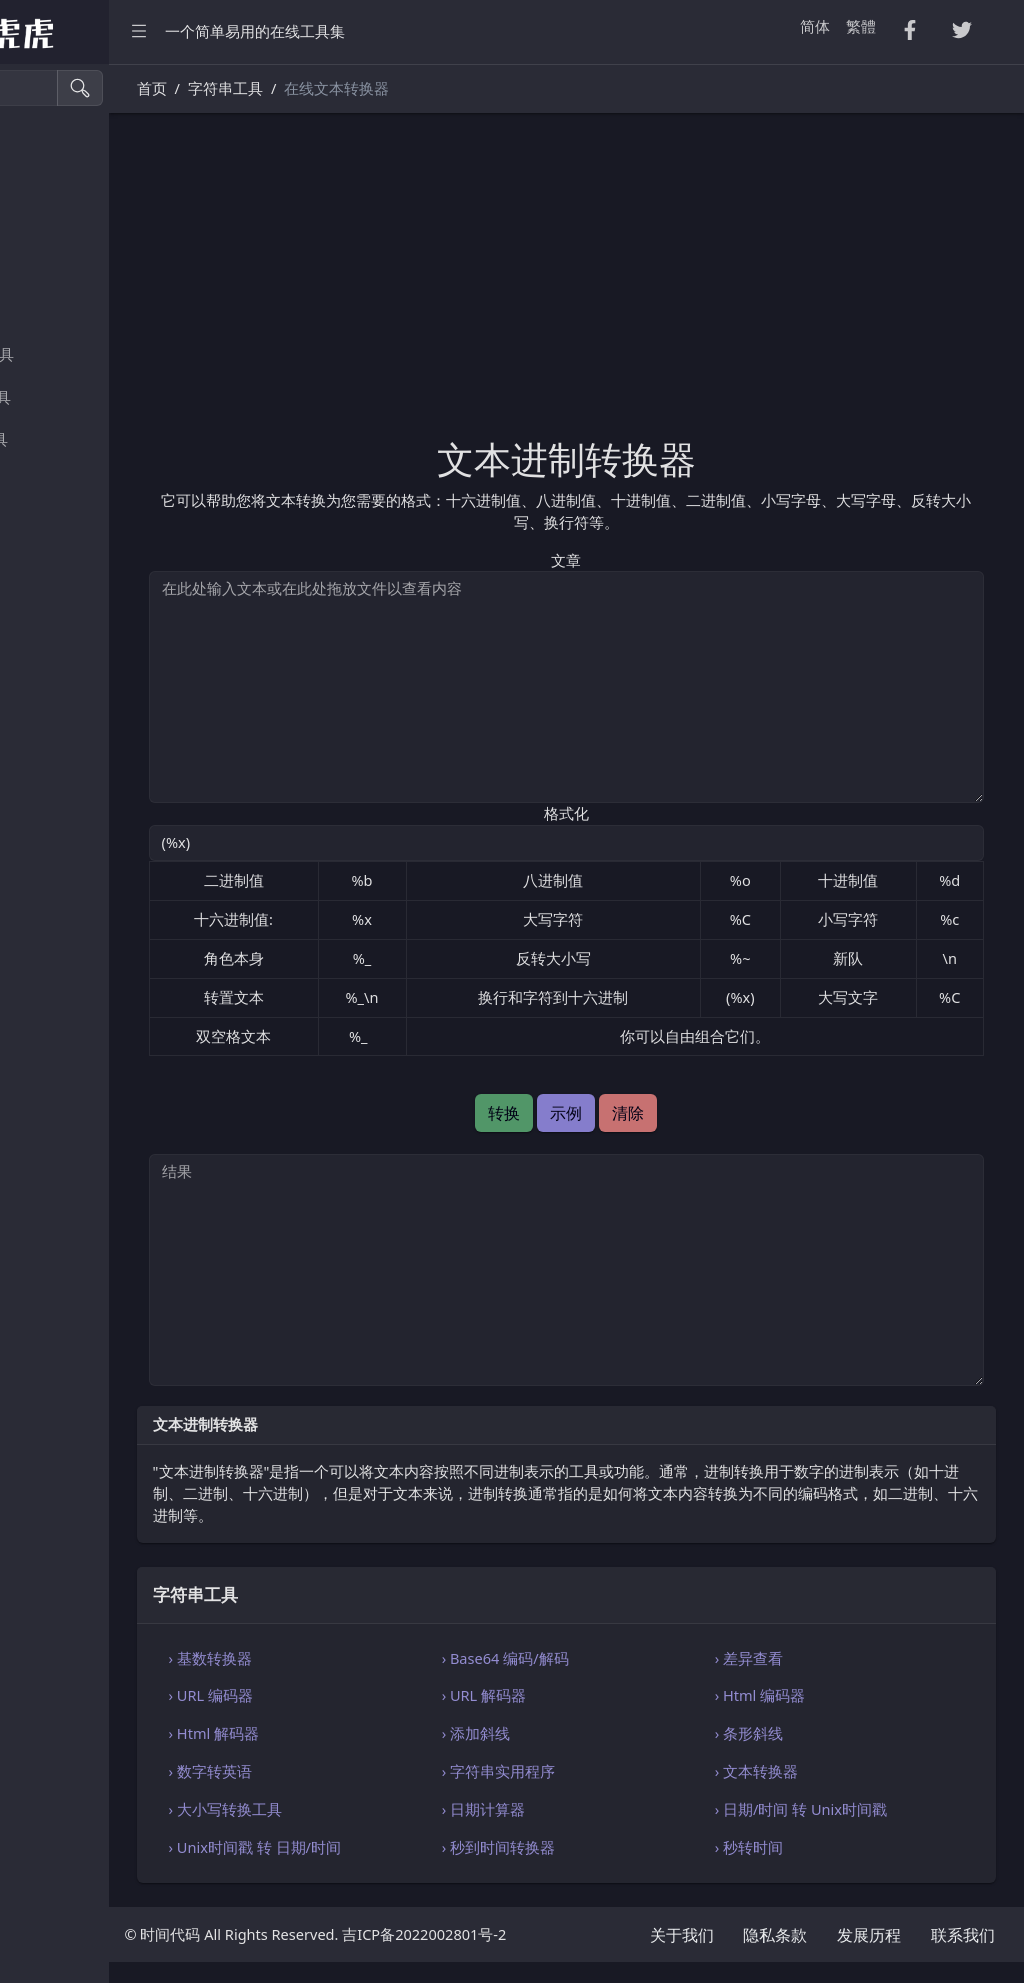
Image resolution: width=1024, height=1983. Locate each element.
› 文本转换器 (806, 1771)
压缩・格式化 (69, 142)
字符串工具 (61, 609)
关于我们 (682, 1956)
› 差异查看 (799, 1658)
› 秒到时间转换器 (596, 1847)
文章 (640, 560)
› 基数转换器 (357, 1658)
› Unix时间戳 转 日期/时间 (402, 1847)
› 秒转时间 (799, 1847)
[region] (128, 1023)
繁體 (861, 26)
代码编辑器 (61, 736)
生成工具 (54, 524)
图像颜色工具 (69, 566)
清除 (702, 1113)
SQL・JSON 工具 (79, 397)
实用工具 (54, 482)
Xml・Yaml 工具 (78, 439)
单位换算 (54, 651)
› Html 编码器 (810, 1695)
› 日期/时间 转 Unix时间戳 (851, 1809)
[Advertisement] (640, 287)
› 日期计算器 (581, 1809)
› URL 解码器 (582, 1695)
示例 (640, 1113)
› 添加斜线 (574, 1733)
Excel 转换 (58, 312)
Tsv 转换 (51, 227)
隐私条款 (775, 1956)
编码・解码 (61, 694)
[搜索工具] (105, 88)
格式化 (640, 813)
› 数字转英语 (357, 1771)
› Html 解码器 (361, 1733)
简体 (815, 26)
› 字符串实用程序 (596, 1771)
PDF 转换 (54, 269)
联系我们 (963, 1956)
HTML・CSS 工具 (81, 354)
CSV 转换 (54, 185)
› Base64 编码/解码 (603, 1658)
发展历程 (869, 1956)
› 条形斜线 (799, 1733)
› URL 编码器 (358, 1695)
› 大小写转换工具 (372, 1809)
